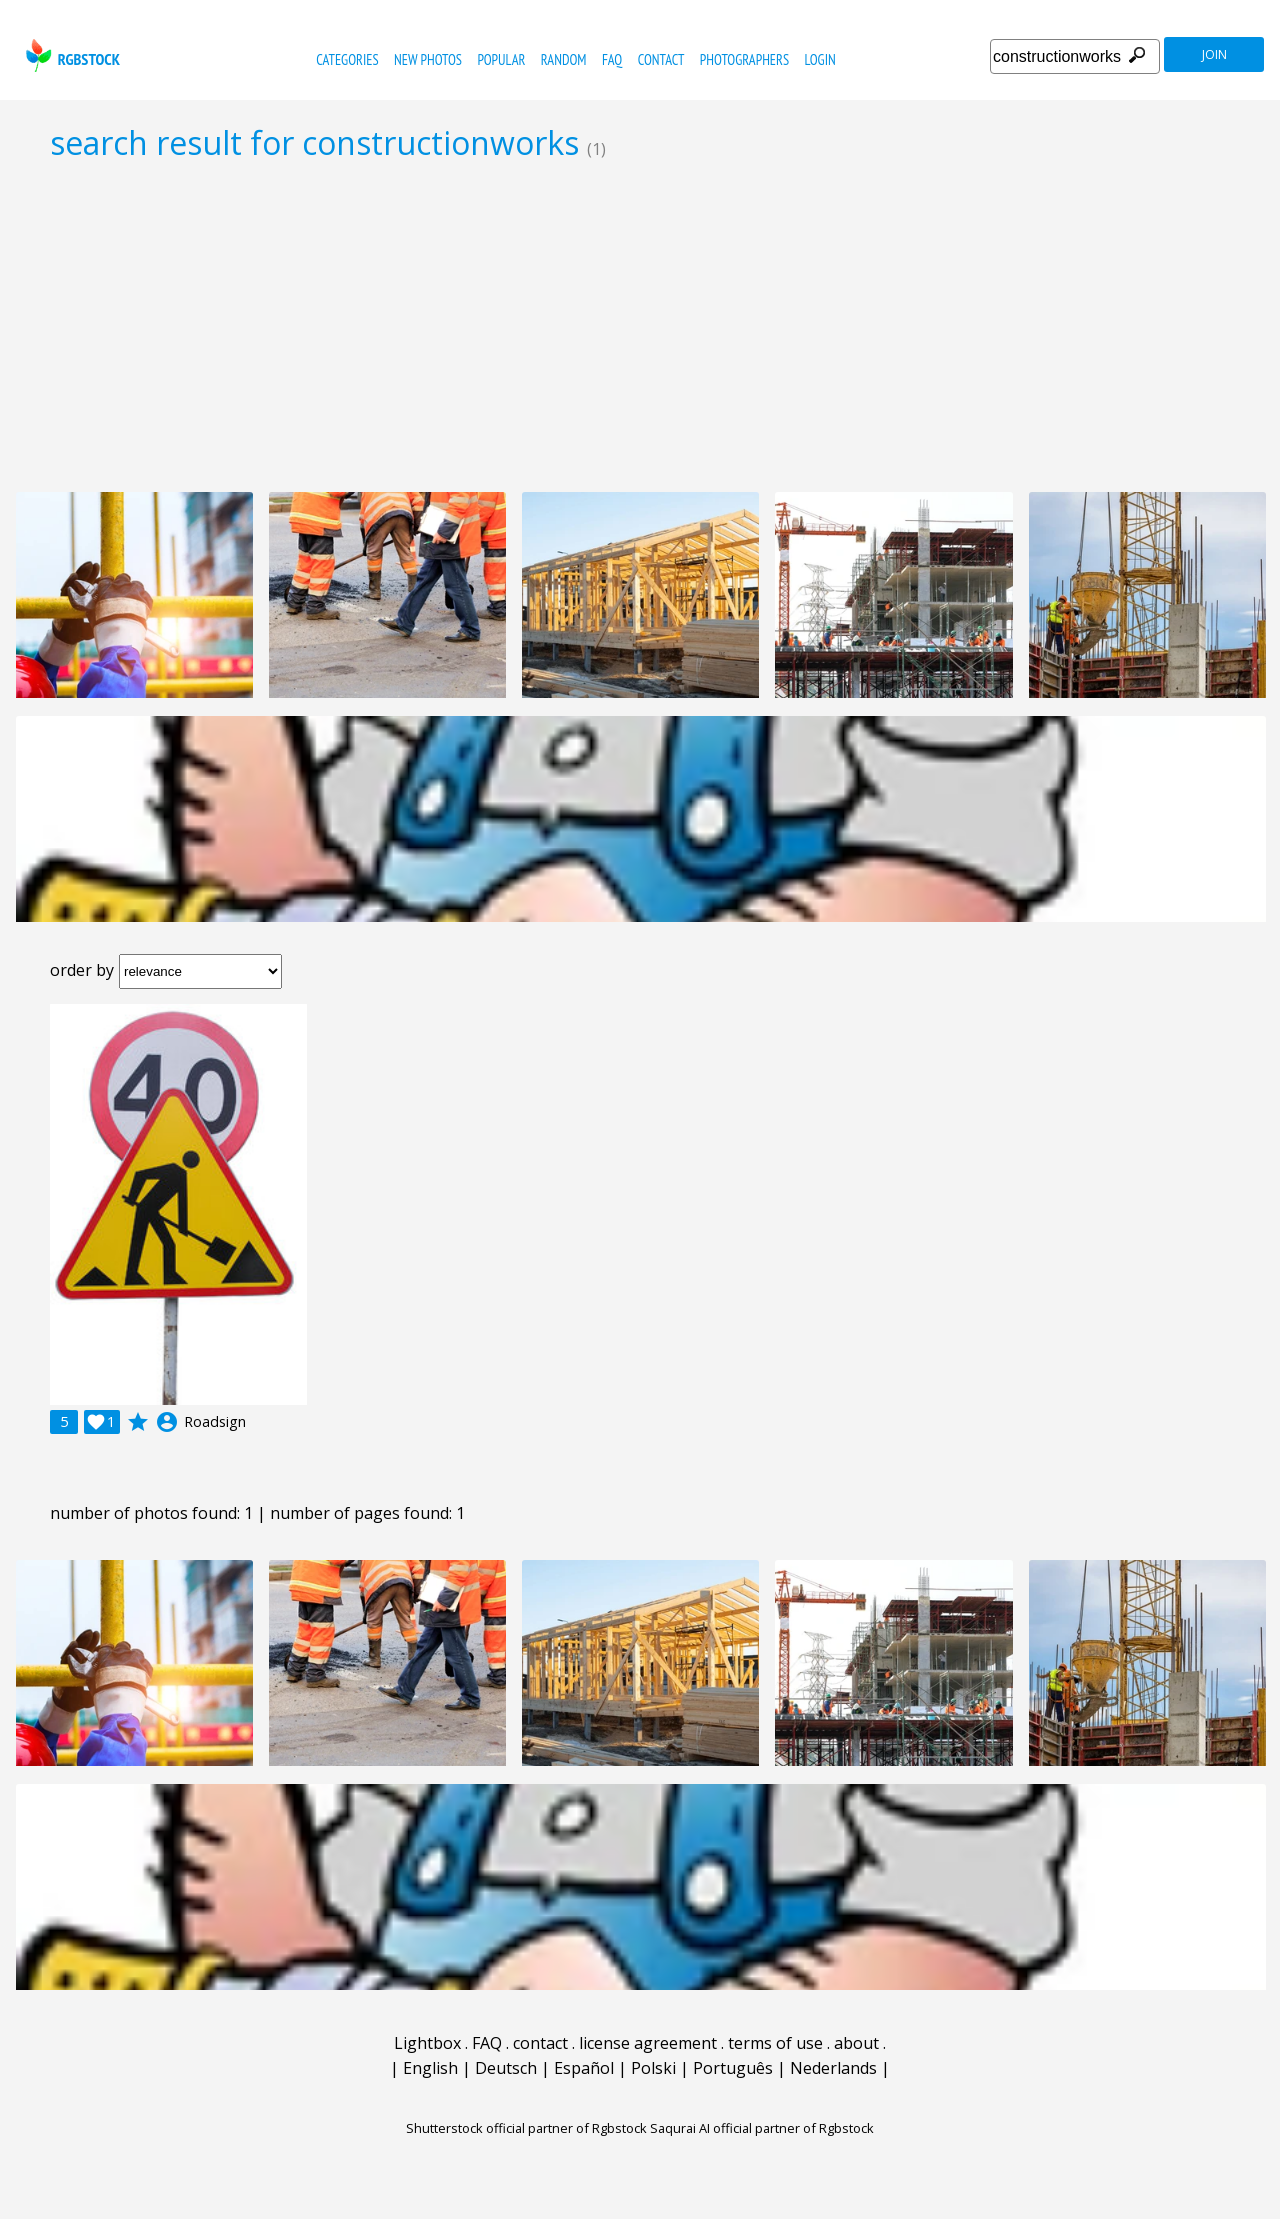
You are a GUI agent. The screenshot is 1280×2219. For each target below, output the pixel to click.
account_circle (167, 1422)
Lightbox (427, 2043)
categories (347, 59)
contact (661, 59)
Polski (653, 2068)
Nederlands (833, 2068)
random (564, 59)
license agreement (648, 2043)
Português (733, 2068)
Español (584, 2068)
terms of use (775, 2043)
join (1214, 54)
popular (501, 59)
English (430, 2068)
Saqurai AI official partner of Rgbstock (762, 2128)
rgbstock (70, 55)
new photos (428, 59)
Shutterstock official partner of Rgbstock (526, 2128)
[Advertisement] (640, 326)
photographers (744, 59)
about (856, 2043)
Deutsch (506, 2068)
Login (820, 59)
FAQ (612, 59)
